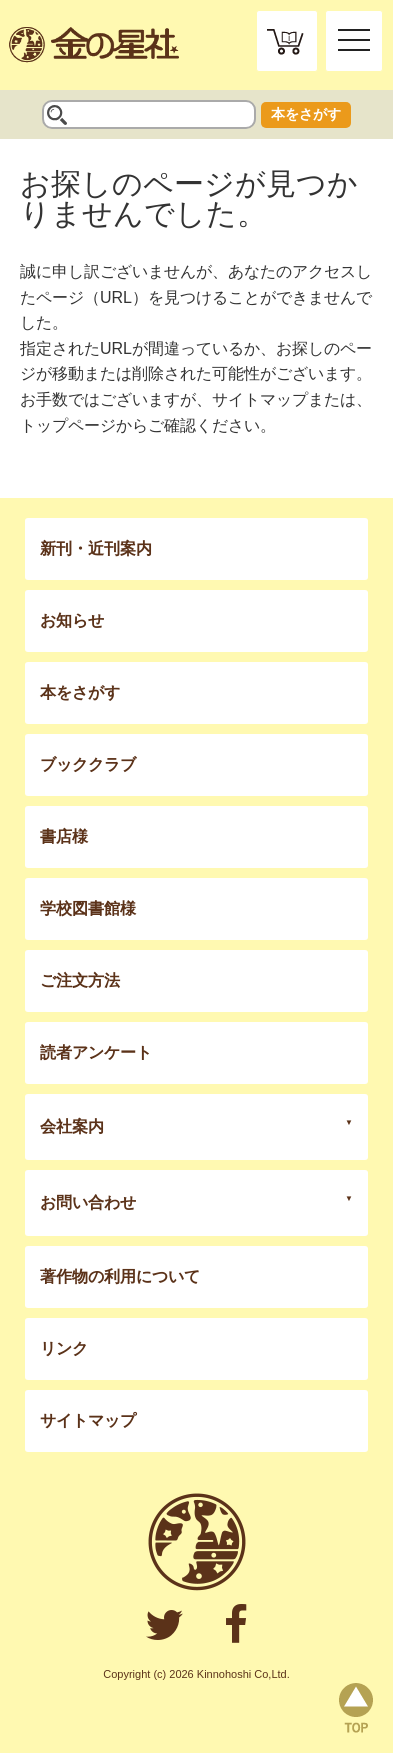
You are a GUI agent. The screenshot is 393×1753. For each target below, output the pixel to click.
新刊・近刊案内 (96, 548)
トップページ (68, 425)
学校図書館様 (88, 908)
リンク (64, 1348)
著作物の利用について (120, 1276)
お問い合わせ (88, 1202)
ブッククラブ (88, 764)
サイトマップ (260, 399)
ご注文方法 (80, 980)
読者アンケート (96, 1052)
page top (356, 1708)
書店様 (64, 836)
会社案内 (72, 1126)
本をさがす (306, 114)
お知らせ (72, 620)
